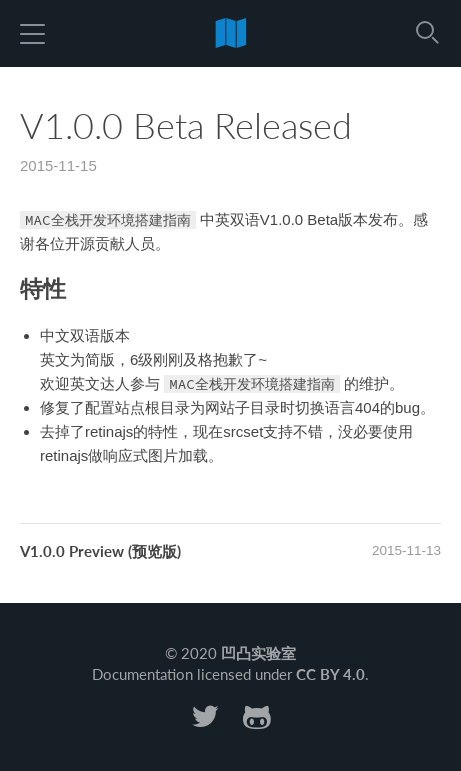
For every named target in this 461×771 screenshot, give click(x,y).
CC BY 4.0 (330, 674)
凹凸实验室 (258, 653)
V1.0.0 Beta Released (186, 125)
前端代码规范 (230, 32)
